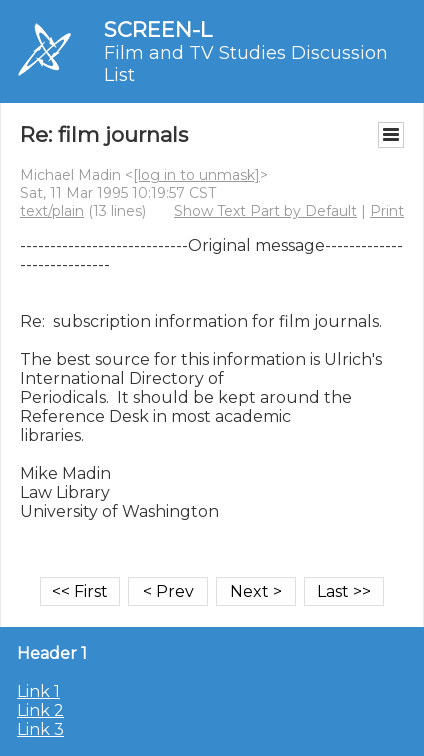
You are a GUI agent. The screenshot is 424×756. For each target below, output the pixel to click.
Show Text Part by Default (265, 211)
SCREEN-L (158, 29)
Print (387, 211)
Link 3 (40, 729)
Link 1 (38, 691)
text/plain (52, 211)
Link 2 (40, 710)
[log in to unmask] (196, 175)
